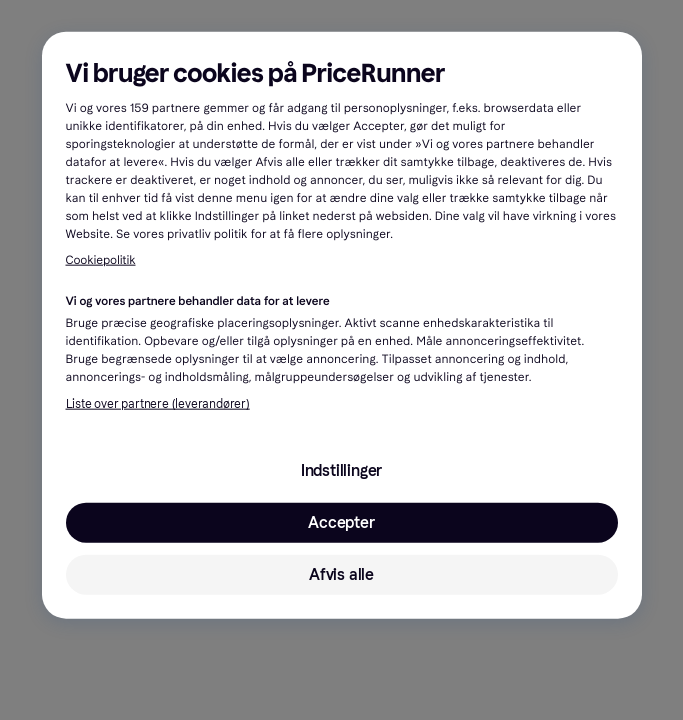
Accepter (341, 522)
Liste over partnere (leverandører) (158, 404)
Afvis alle (341, 574)
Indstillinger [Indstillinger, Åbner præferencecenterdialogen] (341, 470)
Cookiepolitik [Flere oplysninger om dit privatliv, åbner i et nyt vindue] (101, 261)
